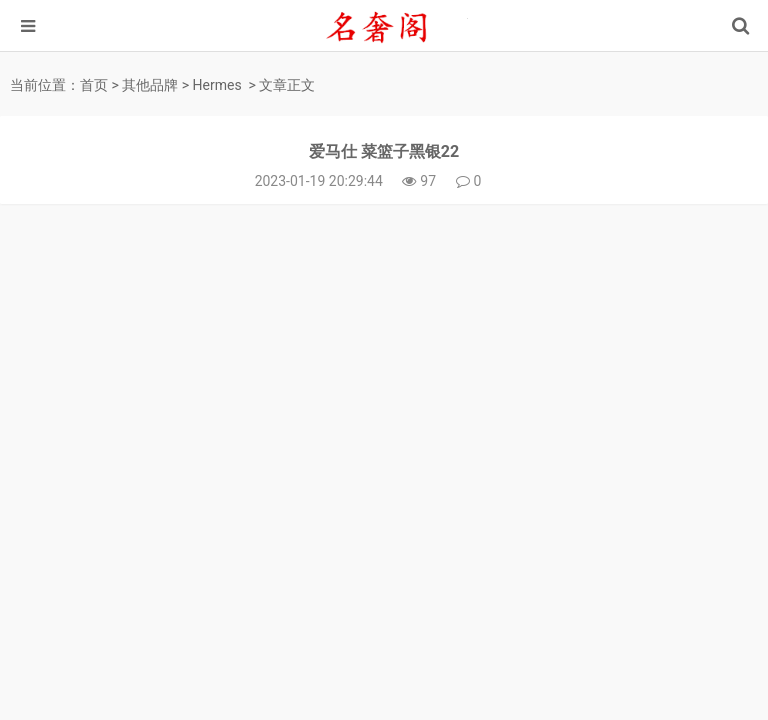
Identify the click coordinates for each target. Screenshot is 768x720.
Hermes (217, 85)
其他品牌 (150, 85)
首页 (94, 85)
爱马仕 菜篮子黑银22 (384, 151)
